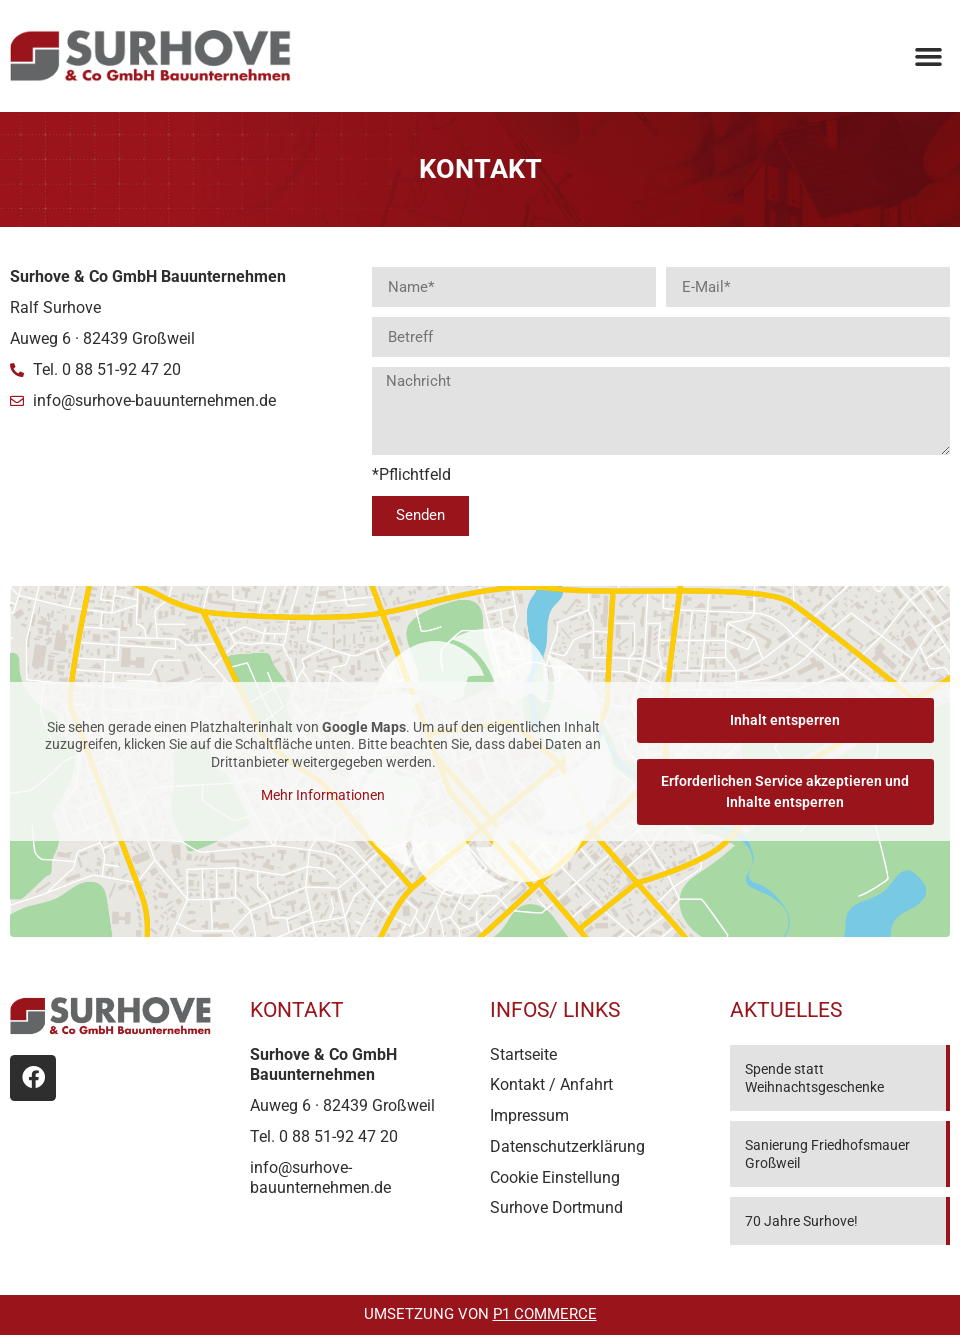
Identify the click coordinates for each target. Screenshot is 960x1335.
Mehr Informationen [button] (323, 795)
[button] (928, 56)
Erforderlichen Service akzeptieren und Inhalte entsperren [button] (785, 791)
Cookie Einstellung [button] (555, 1177)
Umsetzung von (480, 1314)
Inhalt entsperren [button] (785, 720)
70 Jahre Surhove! (801, 1221)
